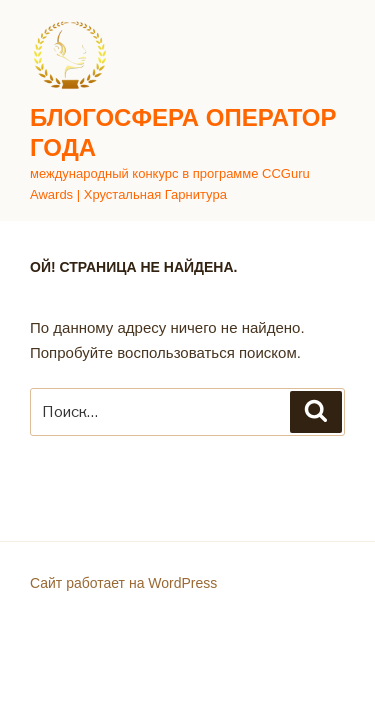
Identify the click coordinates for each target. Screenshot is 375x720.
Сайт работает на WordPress (123, 583)
